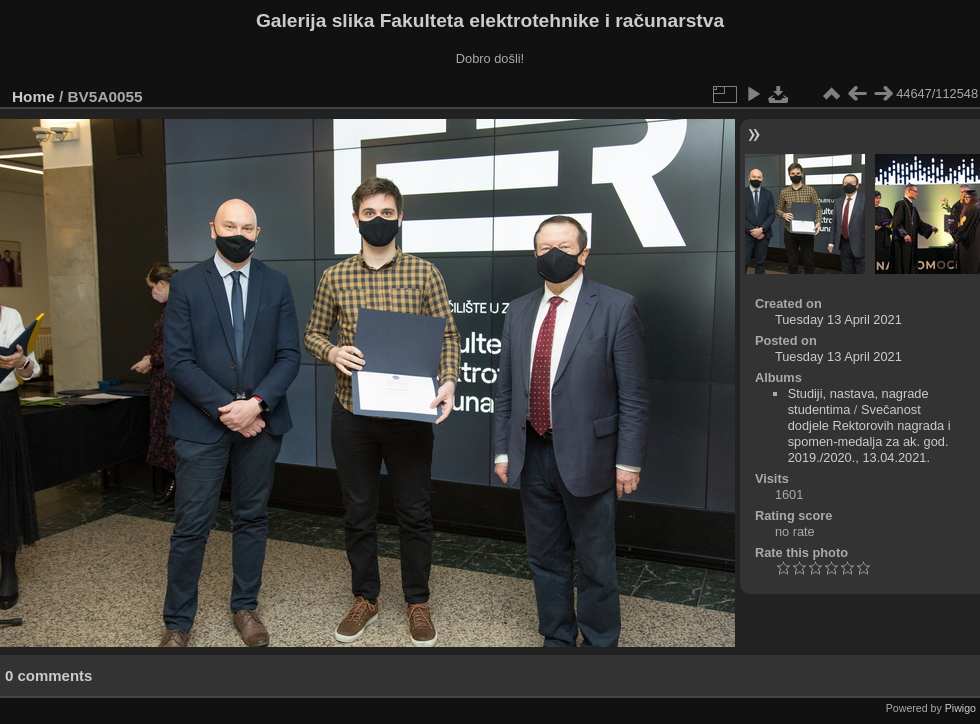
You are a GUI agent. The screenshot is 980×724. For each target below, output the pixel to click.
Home (33, 96)
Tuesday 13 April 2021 (838, 319)
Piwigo (960, 708)
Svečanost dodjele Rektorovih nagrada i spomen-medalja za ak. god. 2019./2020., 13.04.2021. (869, 433)
